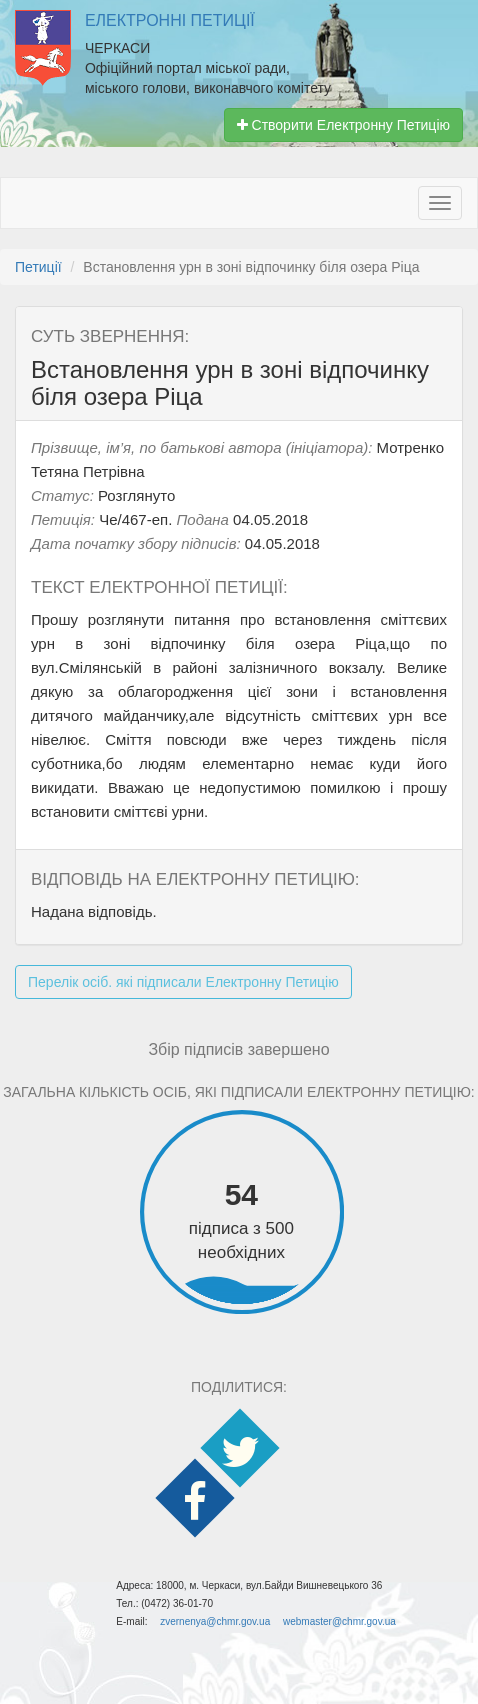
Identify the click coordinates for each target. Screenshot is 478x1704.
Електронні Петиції (170, 20)
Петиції (38, 267)
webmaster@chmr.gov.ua (339, 1621)
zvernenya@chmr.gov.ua (215, 1621)
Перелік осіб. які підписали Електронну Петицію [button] (183, 982)
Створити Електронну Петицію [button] (343, 125)
